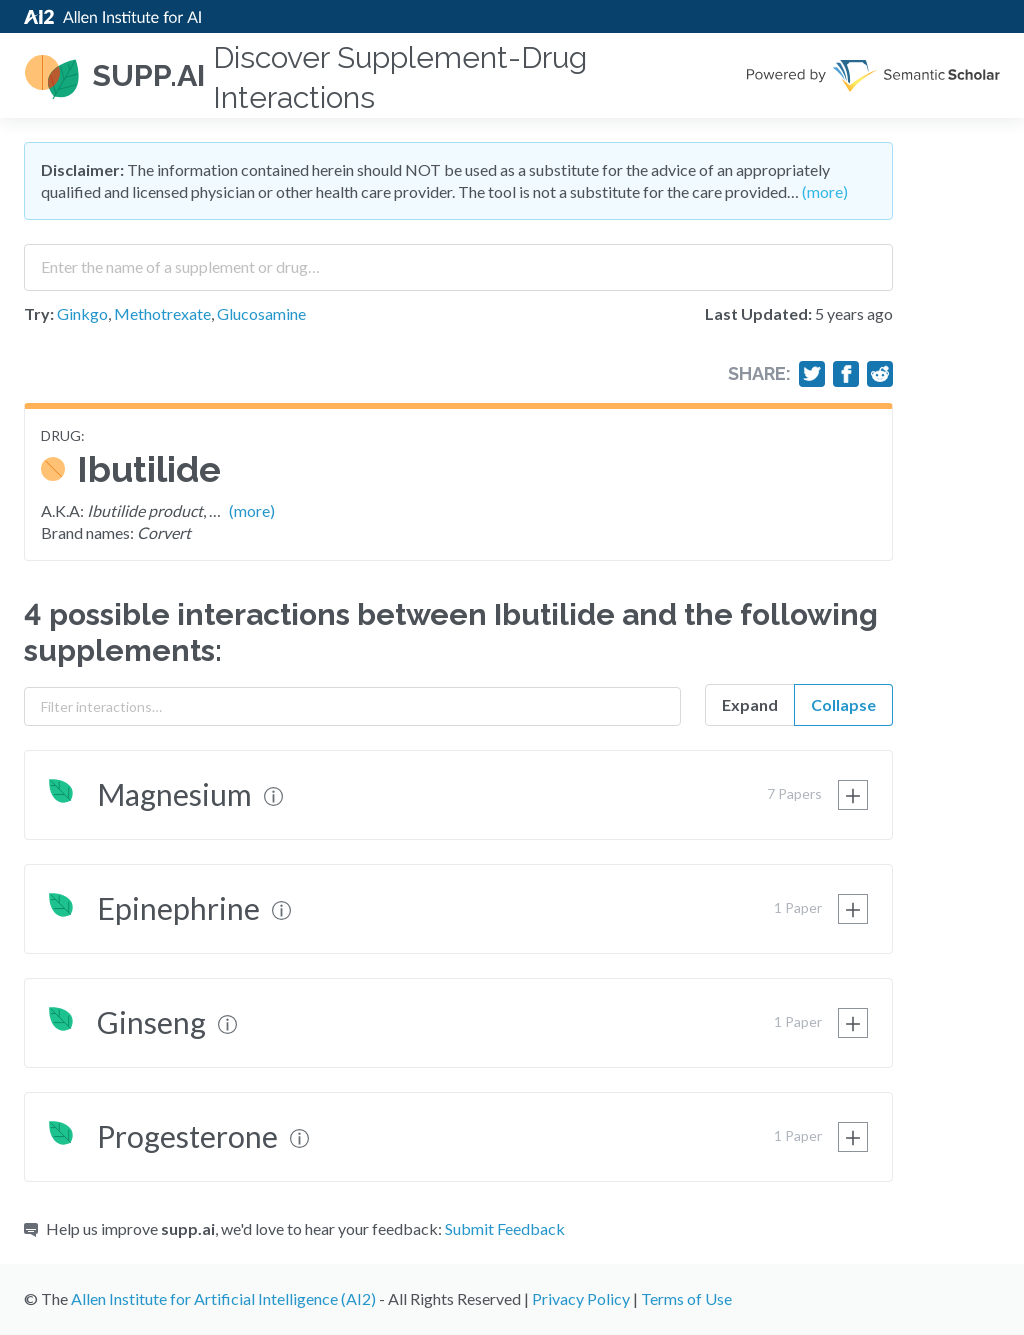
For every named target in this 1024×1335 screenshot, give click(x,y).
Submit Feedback (505, 1228)
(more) (825, 191)
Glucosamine (261, 313)
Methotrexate (162, 313)
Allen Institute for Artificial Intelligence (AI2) (223, 1298)
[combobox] (458, 260)
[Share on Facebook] (846, 374)
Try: (39, 313)
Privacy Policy (581, 1298)
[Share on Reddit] (880, 374)
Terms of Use (686, 1298)
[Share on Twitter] (812, 374)
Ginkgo (82, 313)
